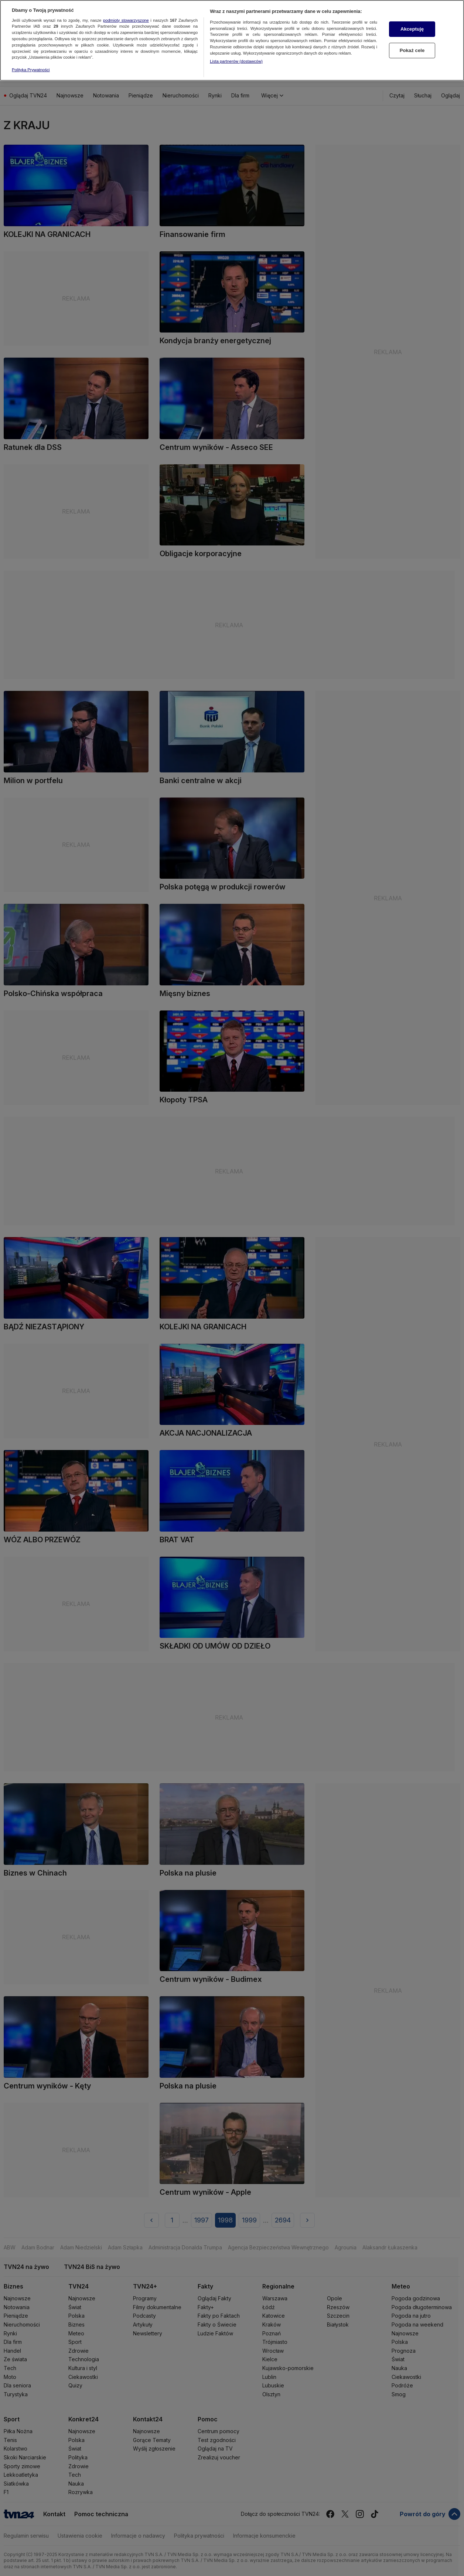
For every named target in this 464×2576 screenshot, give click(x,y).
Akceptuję (412, 19)
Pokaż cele (412, 40)
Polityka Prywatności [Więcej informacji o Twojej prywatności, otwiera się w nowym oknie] (31, 59)
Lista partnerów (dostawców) (236, 51)
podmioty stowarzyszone (126, 10)
